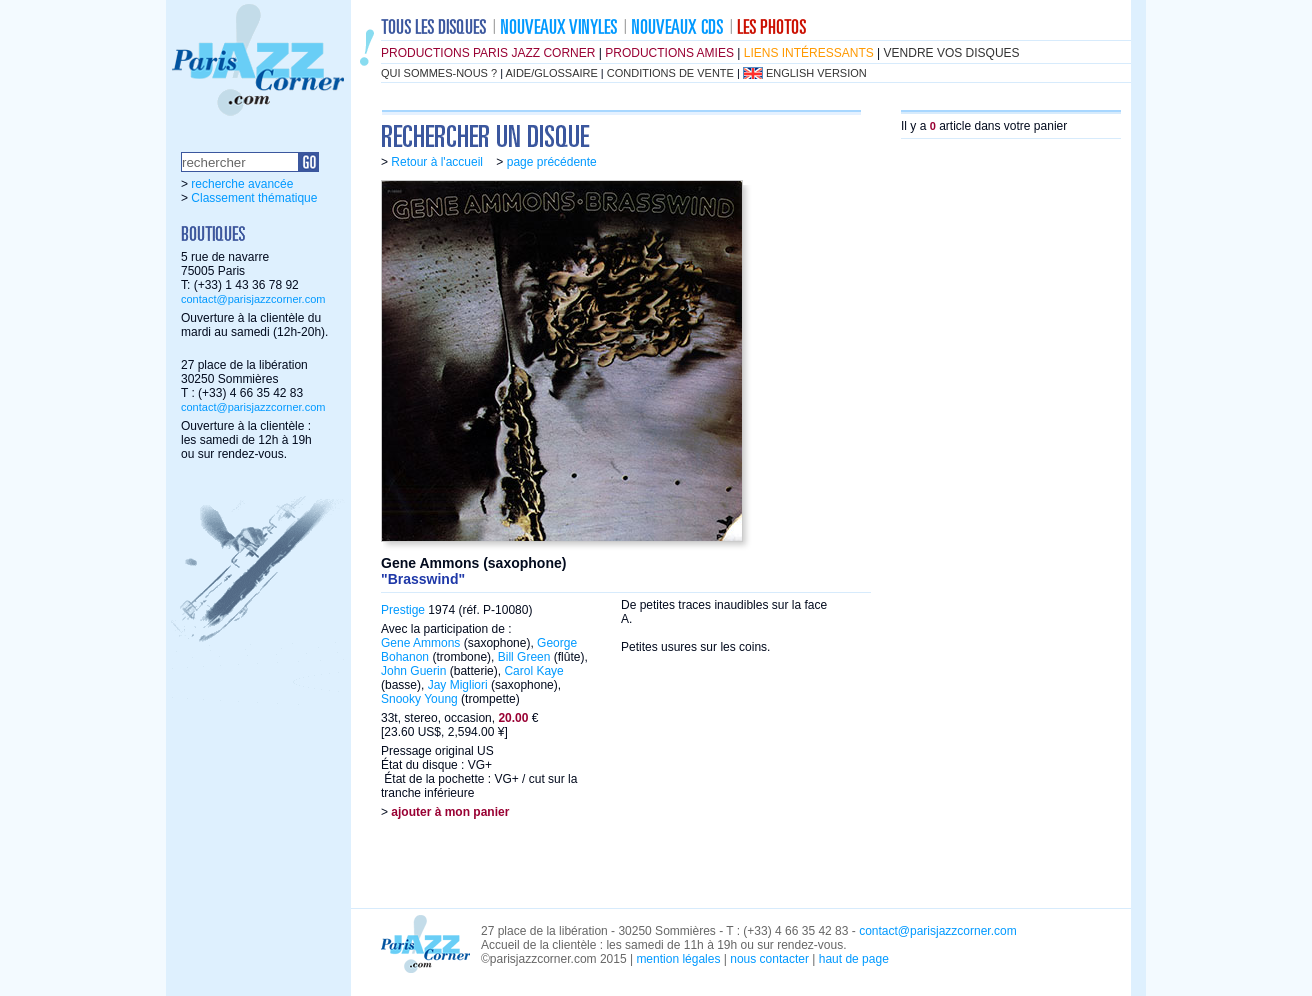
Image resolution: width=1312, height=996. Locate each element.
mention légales (678, 959)
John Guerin (413, 671)
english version (816, 73)
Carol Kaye (533, 671)
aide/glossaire (552, 73)
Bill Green (524, 657)
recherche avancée (242, 184)
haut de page (854, 959)
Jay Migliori (458, 685)
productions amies (669, 53)
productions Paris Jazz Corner (488, 53)
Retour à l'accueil (437, 162)
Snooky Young (419, 699)
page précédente (552, 162)
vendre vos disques (952, 53)
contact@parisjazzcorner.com (253, 299)
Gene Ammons (420, 643)
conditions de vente (670, 73)
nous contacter (769, 959)
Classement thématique (254, 198)
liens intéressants (809, 53)
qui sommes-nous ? (439, 73)
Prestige (403, 610)
